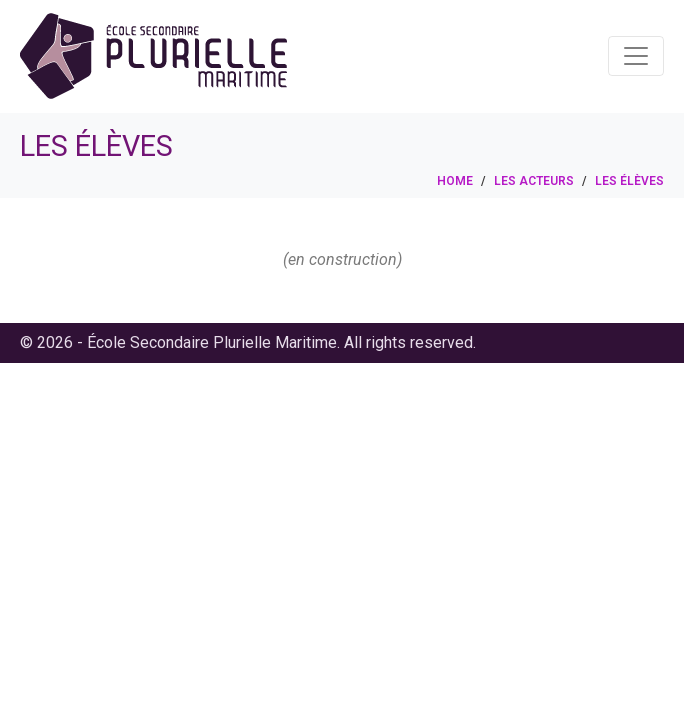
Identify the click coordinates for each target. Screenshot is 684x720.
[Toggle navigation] (636, 56)
